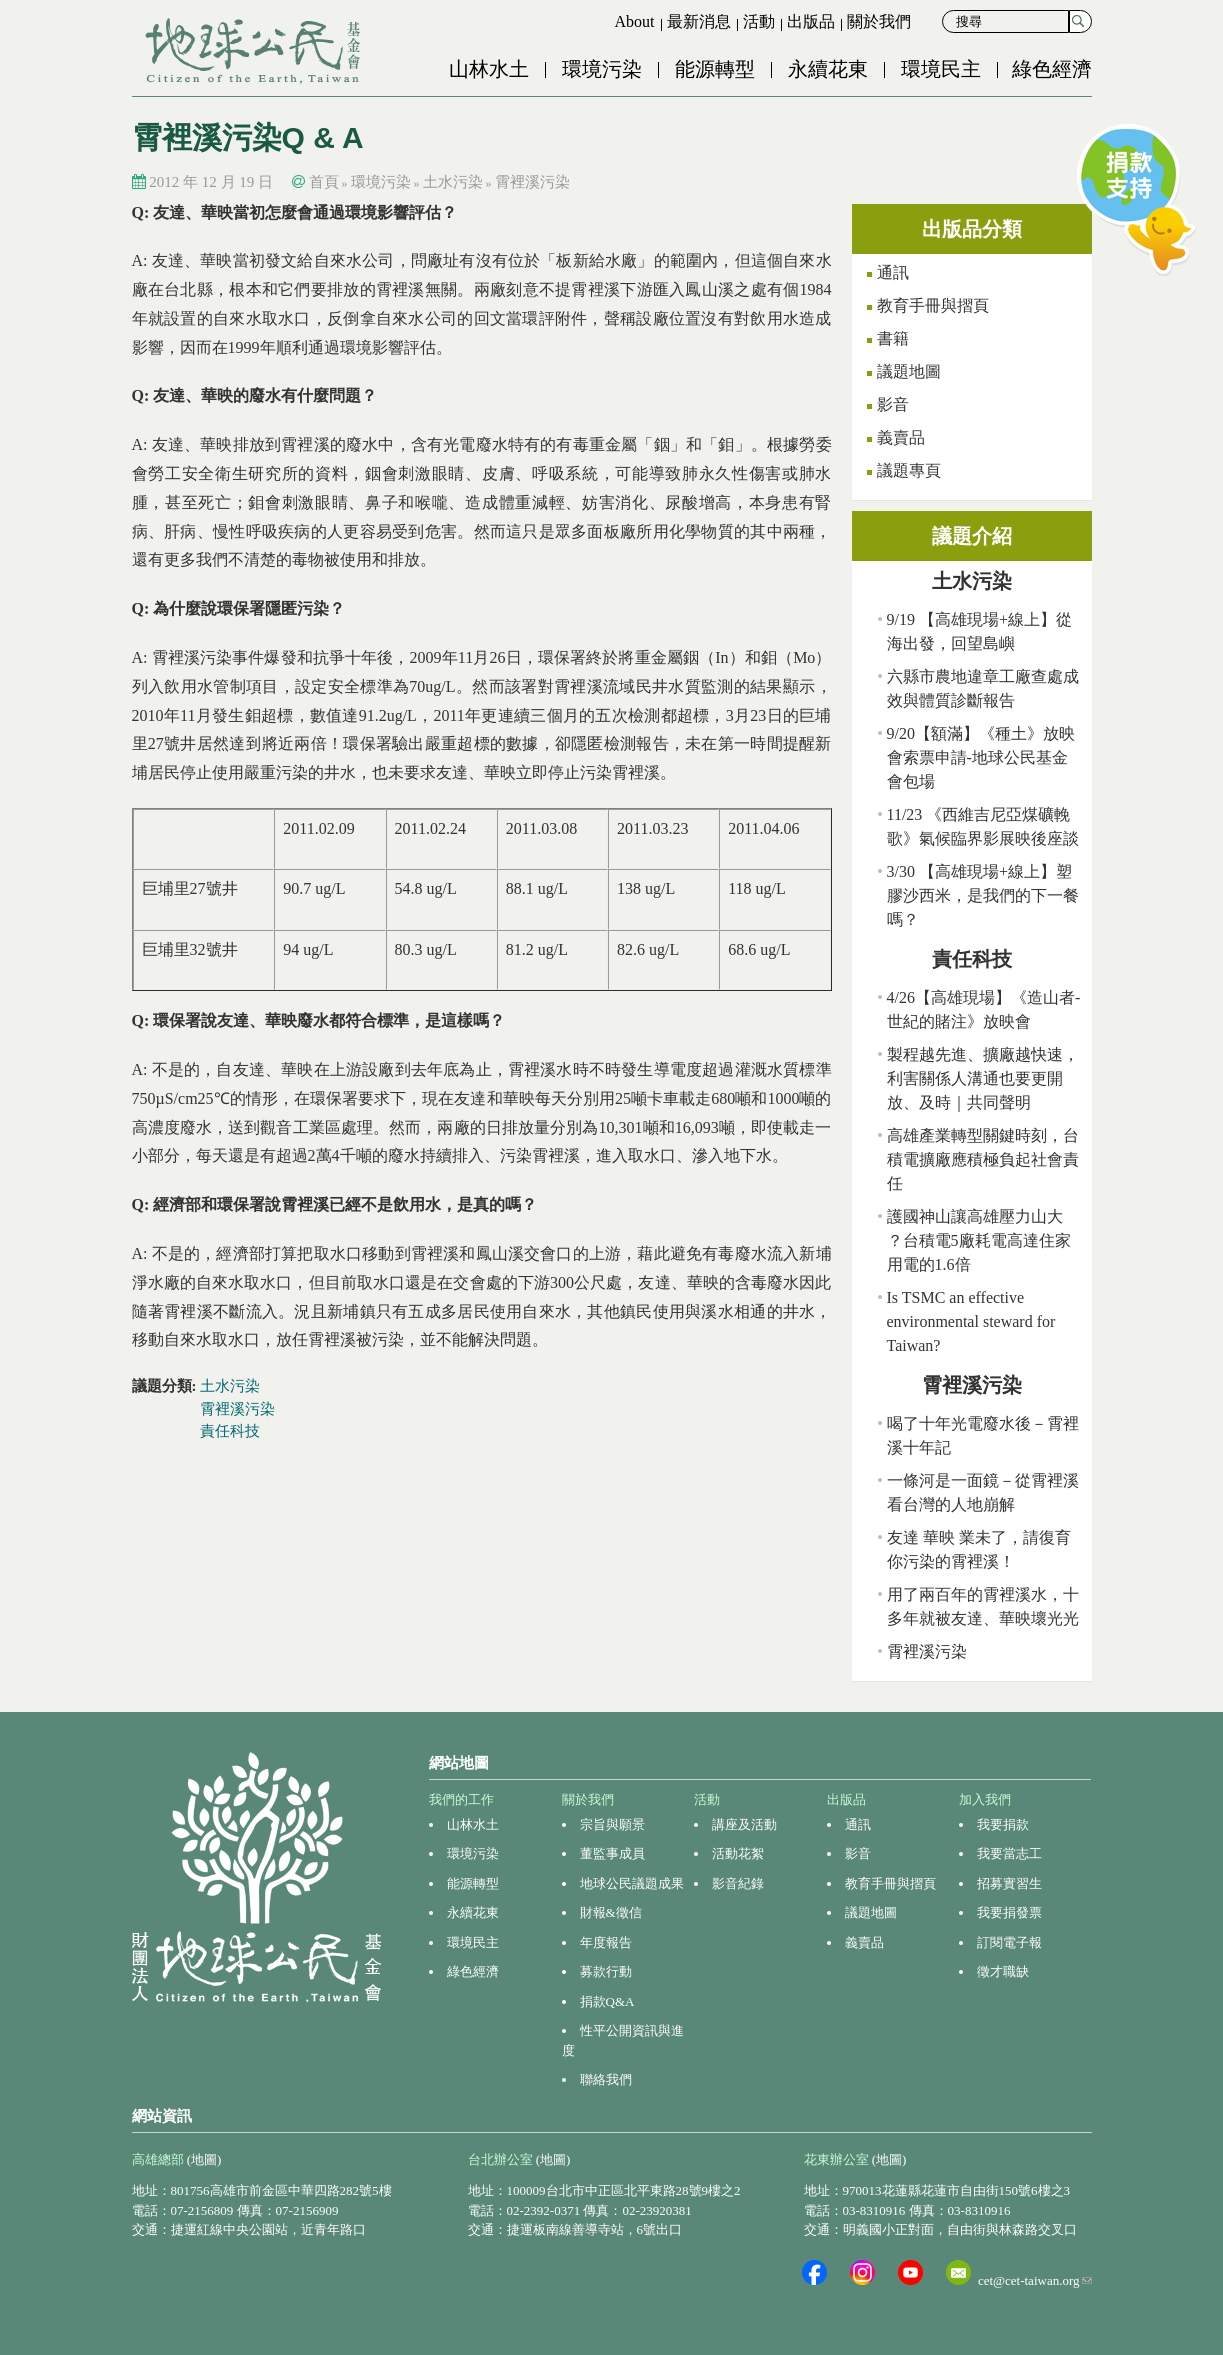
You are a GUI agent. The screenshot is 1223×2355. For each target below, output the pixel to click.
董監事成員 (612, 1853)
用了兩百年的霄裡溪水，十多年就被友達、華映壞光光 (983, 1606)
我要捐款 (1003, 1824)
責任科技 (230, 1431)
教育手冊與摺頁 (933, 305)
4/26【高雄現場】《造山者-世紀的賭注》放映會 (984, 1009)
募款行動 (606, 1971)
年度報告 (606, 1942)
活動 (759, 21)
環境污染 (602, 69)
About (635, 21)
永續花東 (828, 69)
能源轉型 (715, 69)
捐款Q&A (607, 2001)
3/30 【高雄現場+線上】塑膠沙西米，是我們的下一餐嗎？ (983, 895)
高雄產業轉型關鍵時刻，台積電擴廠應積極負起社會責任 (983, 1159)
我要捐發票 (1009, 1912)
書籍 (893, 338)
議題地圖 (909, 371)
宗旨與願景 (612, 1824)
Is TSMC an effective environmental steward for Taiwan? (971, 1321)
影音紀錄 (738, 1883)
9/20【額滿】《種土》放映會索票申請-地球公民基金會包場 (981, 757)
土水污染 (453, 182)
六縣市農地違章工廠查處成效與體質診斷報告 (983, 688)
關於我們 (879, 21)
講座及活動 (744, 1824)
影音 (893, 404)
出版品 (811, 21)
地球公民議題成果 (632, 1883)
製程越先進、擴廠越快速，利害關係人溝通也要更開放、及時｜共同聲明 (983, 1078)
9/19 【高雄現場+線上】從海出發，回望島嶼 (979, 631)
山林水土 (489, 69)
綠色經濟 (1052, 69)
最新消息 (699, 21)
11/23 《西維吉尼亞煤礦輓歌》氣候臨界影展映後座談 (983, 826)
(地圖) (204, 2159)
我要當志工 (1009, 1853)
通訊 (893, 272)
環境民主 (941, 69)
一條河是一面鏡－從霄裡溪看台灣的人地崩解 (983, 1492)
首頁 (324, 182)
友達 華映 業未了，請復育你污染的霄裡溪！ (979, 1549)
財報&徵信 (611, 1912)
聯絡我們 (606, 2079)
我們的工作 (461, 1799)
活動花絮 (738, 1853)
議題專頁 (909, 470)
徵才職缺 (1003, 1971)
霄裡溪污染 (532, 182)
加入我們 (985, 1799)
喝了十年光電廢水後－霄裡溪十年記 (983, 1435)
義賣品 (901, 437)
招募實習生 (1009, 1883)
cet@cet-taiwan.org (1035, 2280)
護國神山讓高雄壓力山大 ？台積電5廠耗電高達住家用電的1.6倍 (979, 1240)
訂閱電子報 (1009, 1942)
